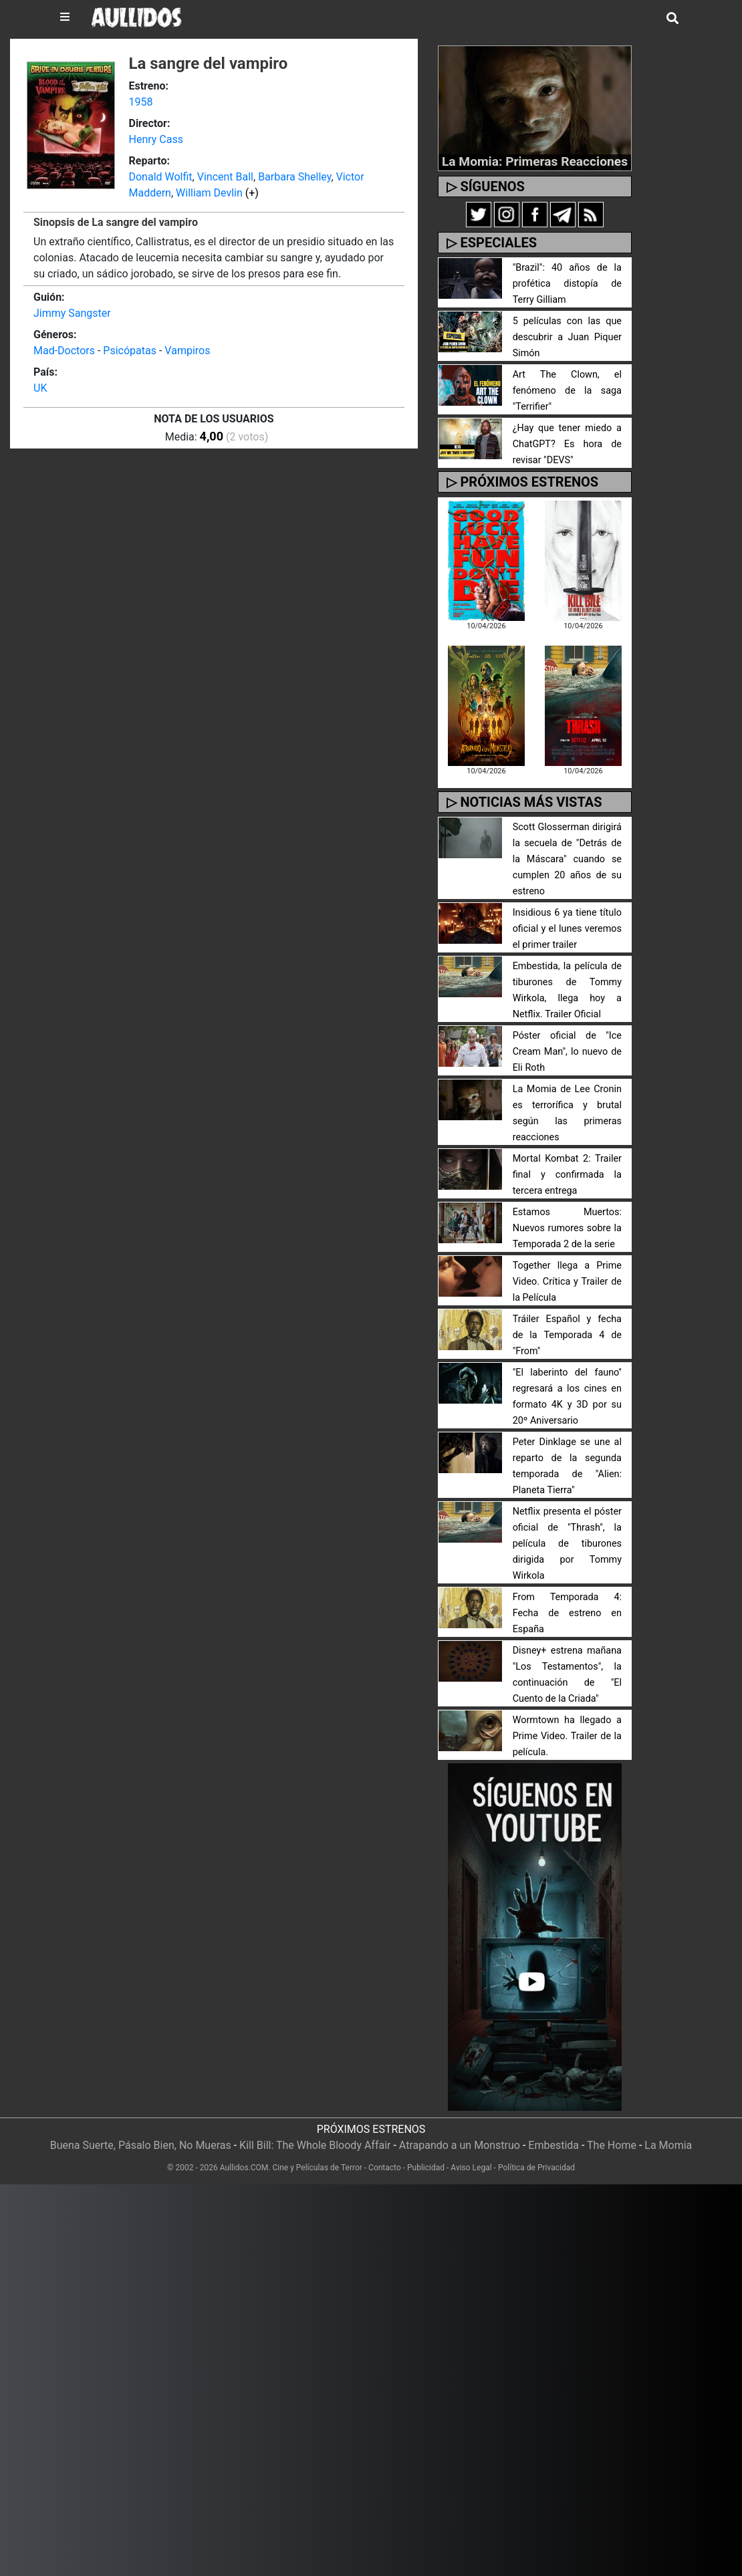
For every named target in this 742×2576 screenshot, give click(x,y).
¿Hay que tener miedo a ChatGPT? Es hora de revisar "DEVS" (567, 444)
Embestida (553, 2145)
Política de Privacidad (536, 2167)
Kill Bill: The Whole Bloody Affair (314, 2145)
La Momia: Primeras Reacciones (535, 161)
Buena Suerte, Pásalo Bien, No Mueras (140, 2145)
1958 (140, 102)
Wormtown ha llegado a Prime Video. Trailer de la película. (567, 1736)
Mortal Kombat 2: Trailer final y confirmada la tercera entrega (567, 1174)
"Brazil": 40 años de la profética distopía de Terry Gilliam (567, 283)
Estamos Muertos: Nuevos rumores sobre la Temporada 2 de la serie (567, 1228)
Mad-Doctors (64, 350)
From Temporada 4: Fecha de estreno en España (567, 1613)
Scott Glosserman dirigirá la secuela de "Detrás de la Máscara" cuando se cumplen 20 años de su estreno (567, 859)
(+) (252, 192)
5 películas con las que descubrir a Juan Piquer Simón (567, 337)
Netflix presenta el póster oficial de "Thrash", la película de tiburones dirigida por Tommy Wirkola (567, 1543)
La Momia (668, 2145)
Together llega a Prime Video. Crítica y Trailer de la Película (567, 1281)
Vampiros (187, 350)
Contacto (384, 2167)
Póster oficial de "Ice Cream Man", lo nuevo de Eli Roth (567, 1051)
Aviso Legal (471, 2167)
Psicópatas (129, 350)
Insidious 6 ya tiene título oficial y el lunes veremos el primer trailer (567, 928)
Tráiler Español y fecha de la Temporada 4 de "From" (567, 1335)
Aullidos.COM (244, 2167)
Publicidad (426, 2167)
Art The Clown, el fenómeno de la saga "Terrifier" (567, 390)
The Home (611, 2145)
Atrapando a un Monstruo (459, 2145)
